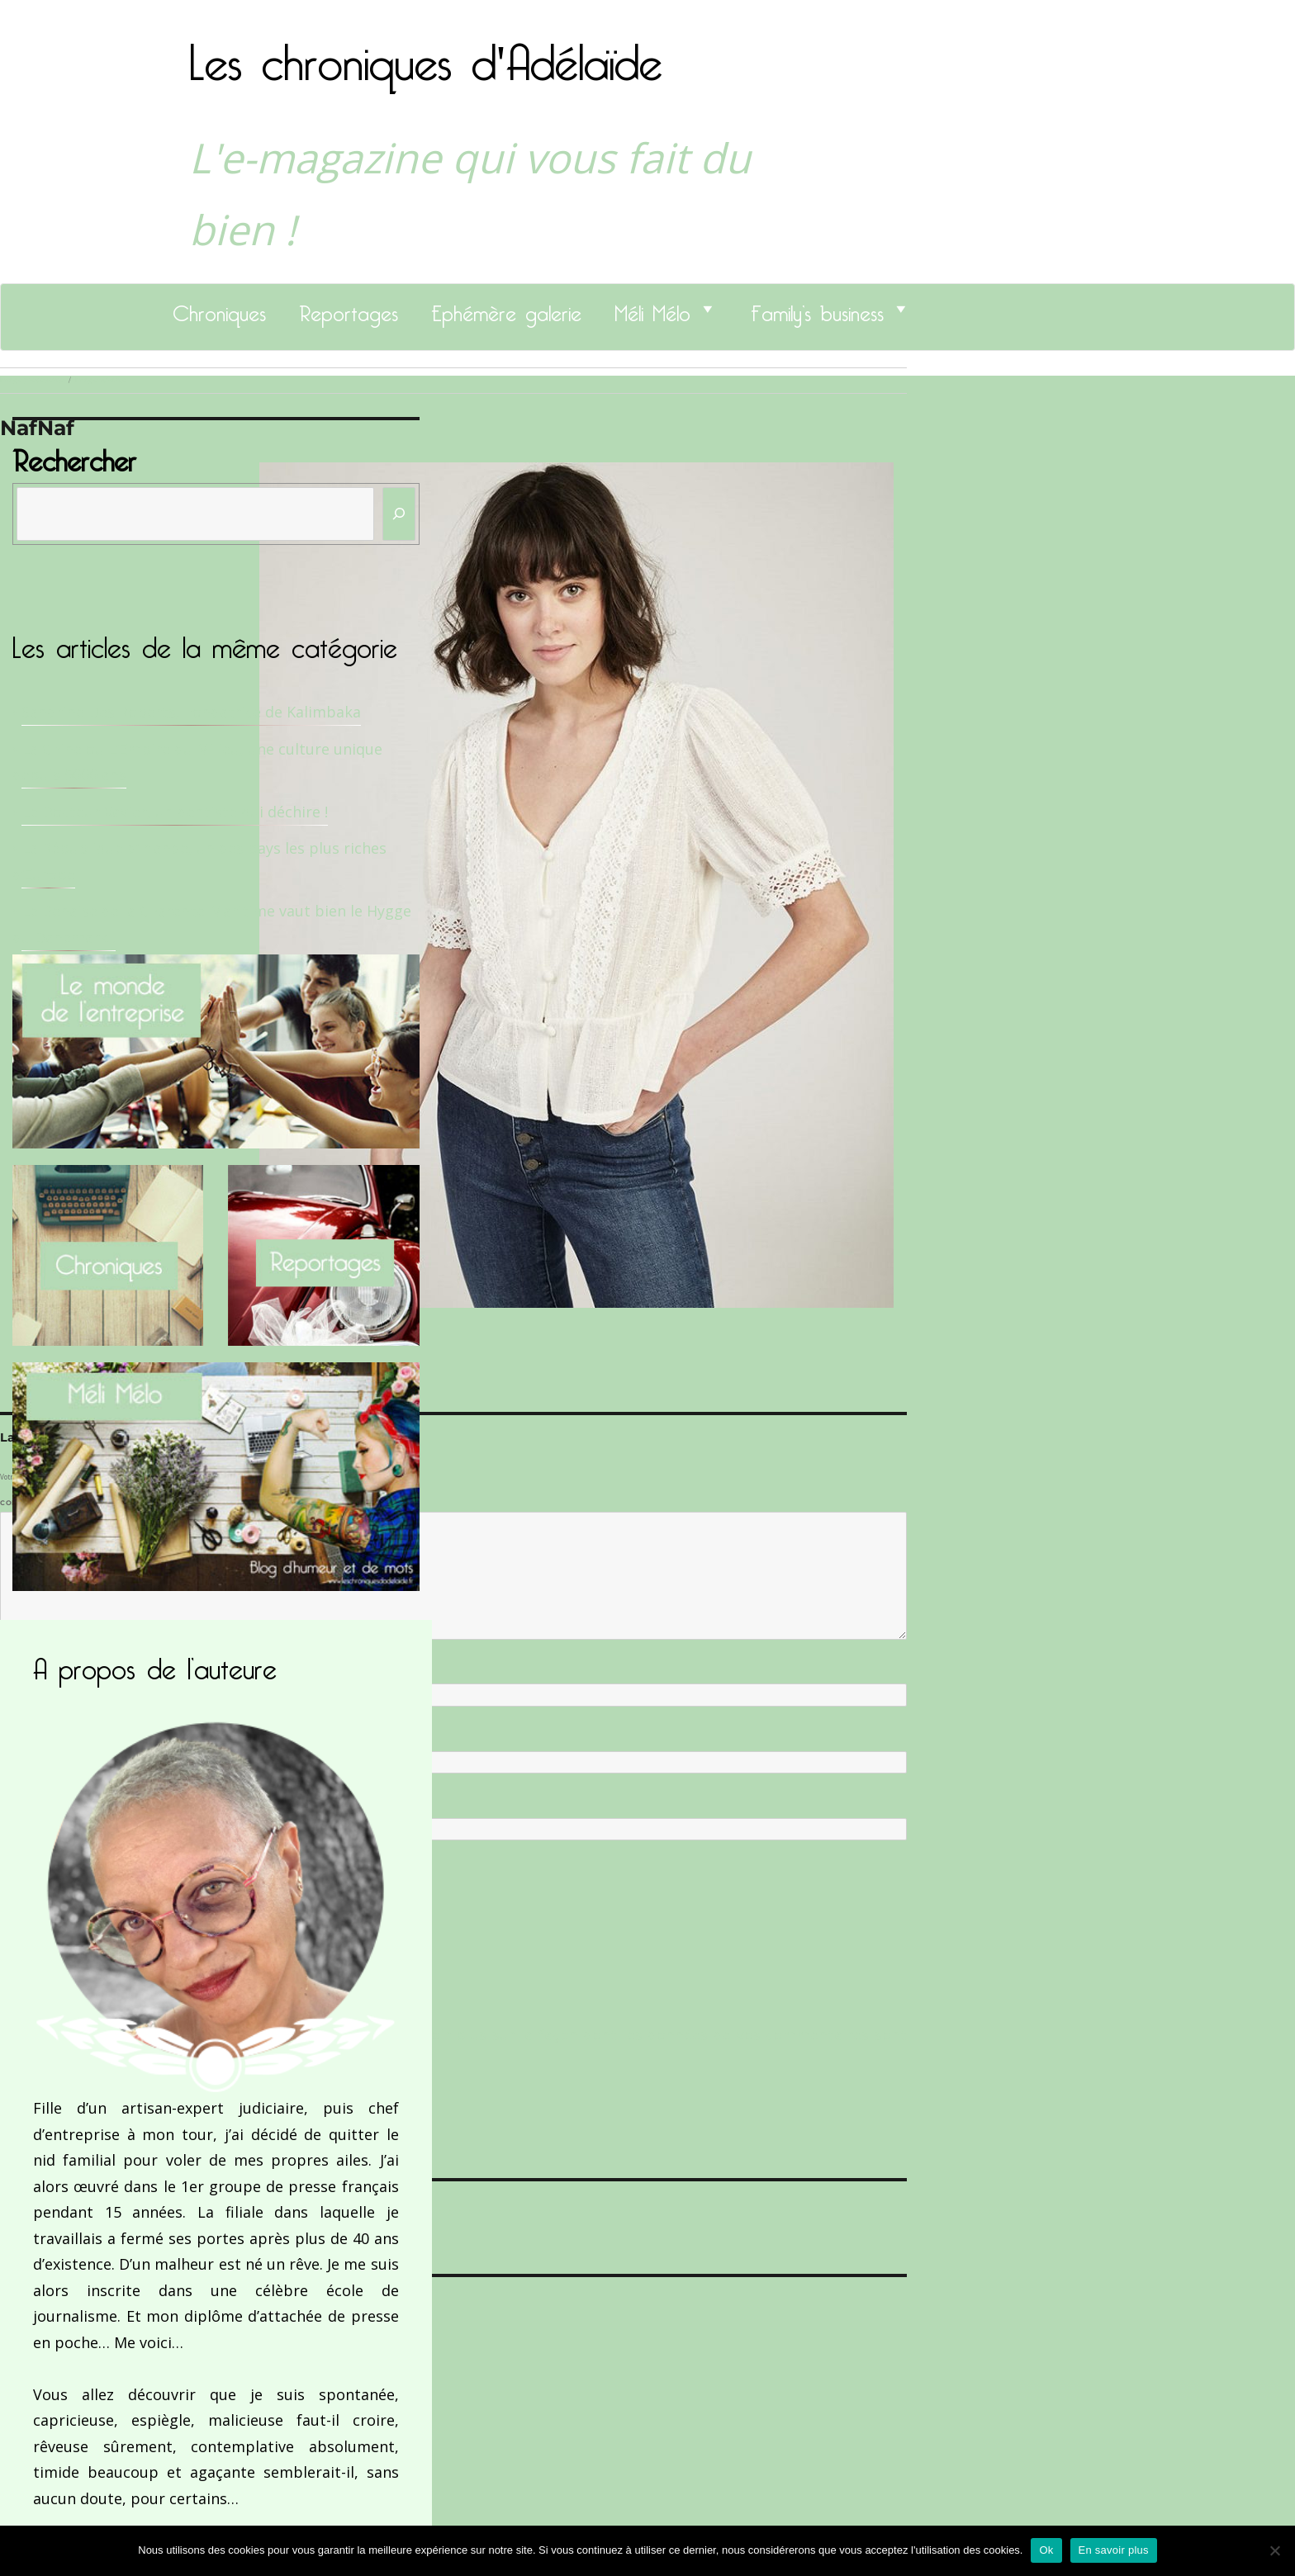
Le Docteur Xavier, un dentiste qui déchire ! (174, 812)
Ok (1046, 2550)
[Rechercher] (398, 514)
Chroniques (219, 308)
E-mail (17, 1737)
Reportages (348, 308)
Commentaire (33, 1503)
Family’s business (817, 308)
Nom (13, 1670)
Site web (18, 1805)
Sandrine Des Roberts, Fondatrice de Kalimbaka (191, 712)
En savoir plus (1114, 2550)
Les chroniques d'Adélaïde (425, 52)
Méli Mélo (652, 308)
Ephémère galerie (506, 308)
